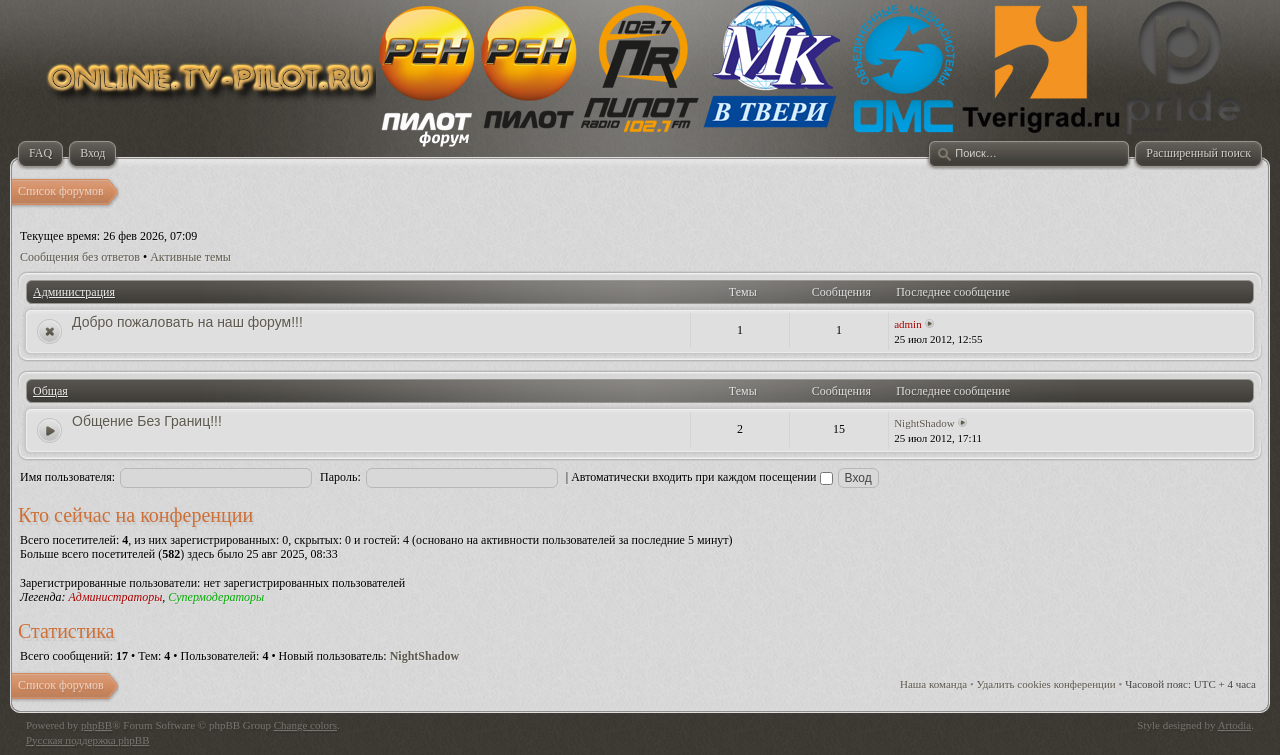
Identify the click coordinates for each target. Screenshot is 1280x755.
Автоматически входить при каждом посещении (701, 477)
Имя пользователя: (67, 477)
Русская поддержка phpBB (87, 740)
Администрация (74, 292)
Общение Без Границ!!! (147, 421)
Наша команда (933, 684)
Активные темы (190, 257)
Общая (50, 391)
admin (908, 324)
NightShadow (924, 423)
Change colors (305, 725)
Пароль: (340, 477)
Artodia (1235, 725)
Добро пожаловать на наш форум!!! (187, 322)
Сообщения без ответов (80, 257)
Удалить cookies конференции (1046, 684)
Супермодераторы (216, 597)
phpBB (96, 725)
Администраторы (115, 597)
